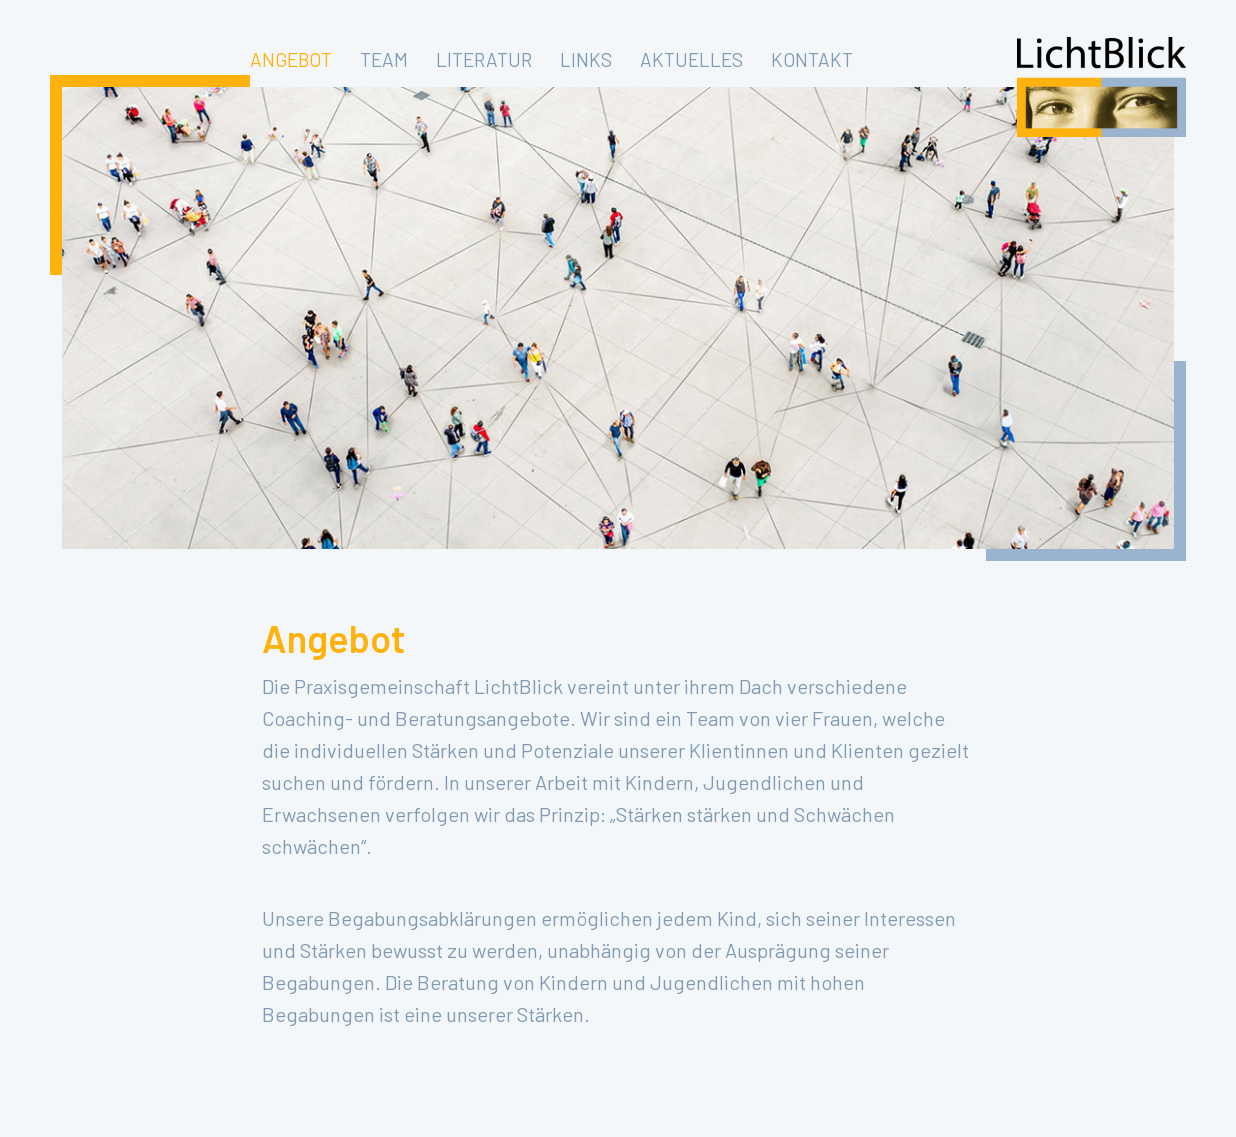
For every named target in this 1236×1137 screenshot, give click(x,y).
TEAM (384, 59)
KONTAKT (812, 59)
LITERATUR (484, 59)
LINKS (586, 59)
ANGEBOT (291, 59)
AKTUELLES (691, 59)
